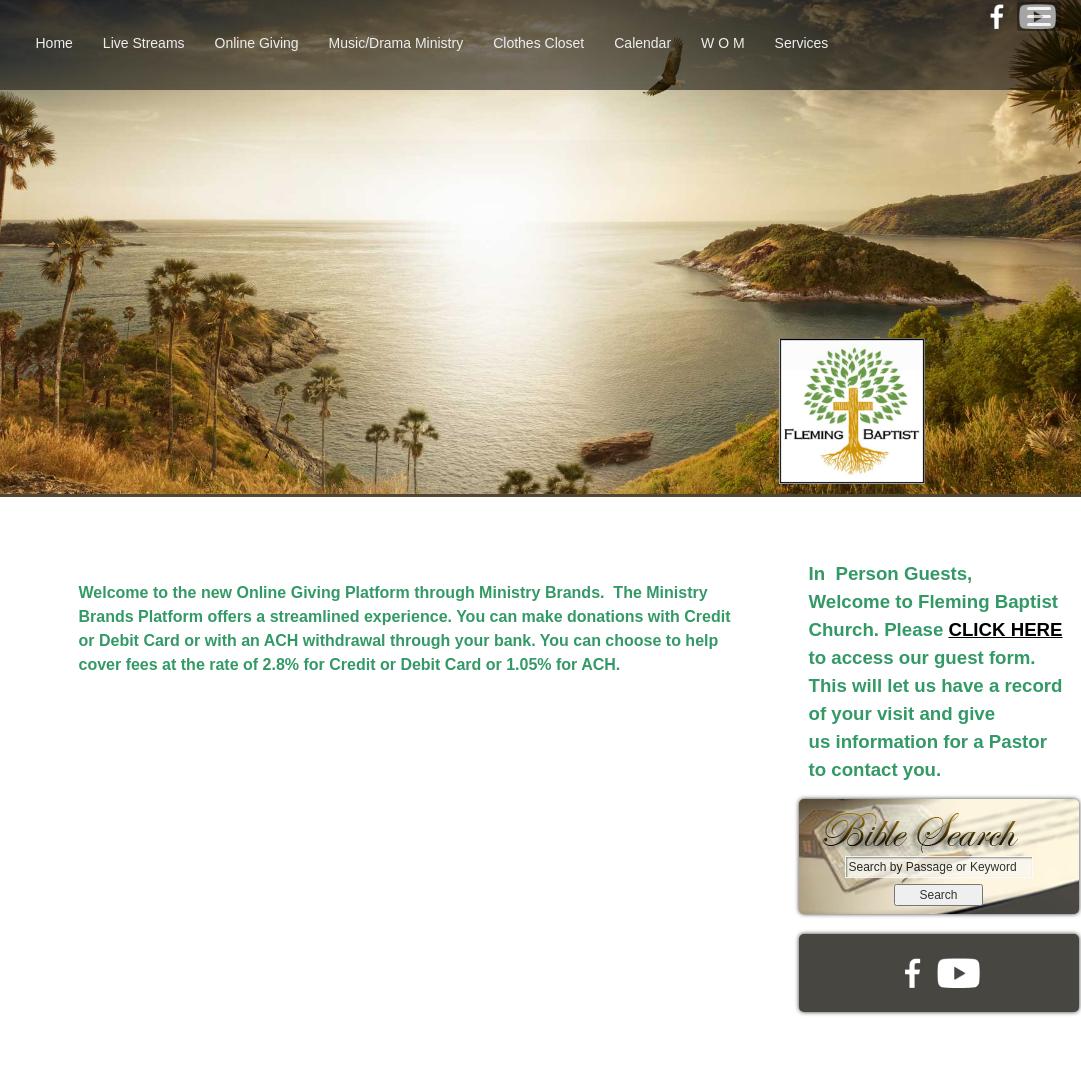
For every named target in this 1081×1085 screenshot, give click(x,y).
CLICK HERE (1005, 629)
